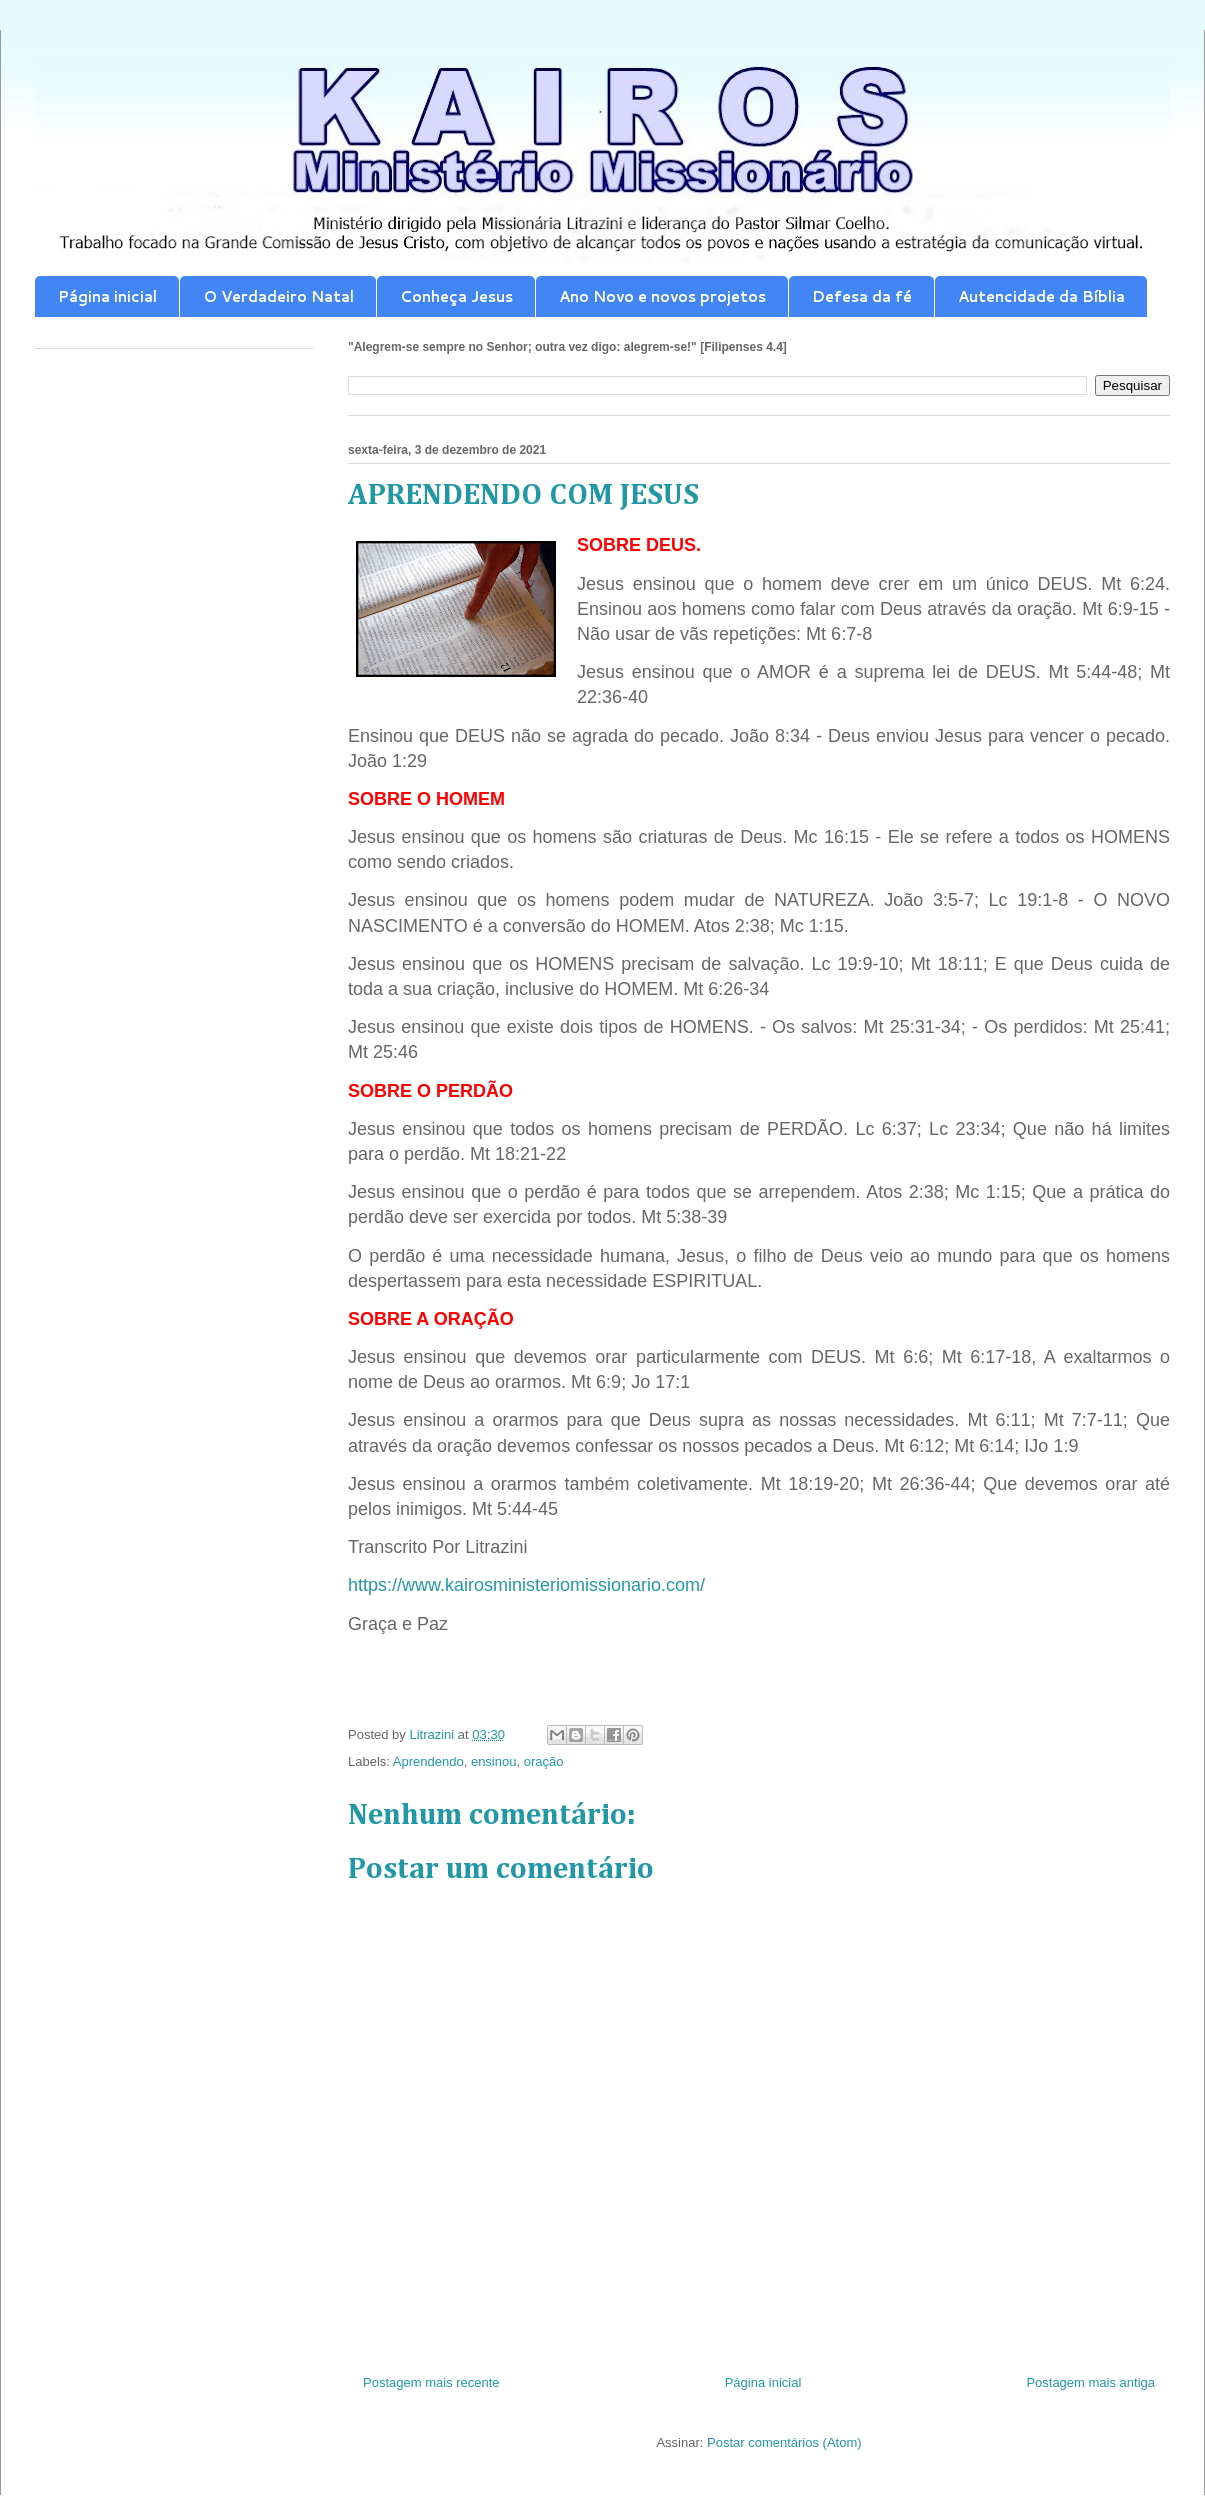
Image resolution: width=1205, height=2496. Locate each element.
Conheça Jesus (456, 296)
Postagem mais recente (431, 2382)
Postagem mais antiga (1090, 2382)
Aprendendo (428, 1761)
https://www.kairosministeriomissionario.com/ (526, 1585)
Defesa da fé (862, 296)
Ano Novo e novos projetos (662, 296)
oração (544, 1761)
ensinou (494, 1761)
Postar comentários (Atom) (784, 2442)
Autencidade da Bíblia (1041, 296)
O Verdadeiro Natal (278, 296)
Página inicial (107, 296)
